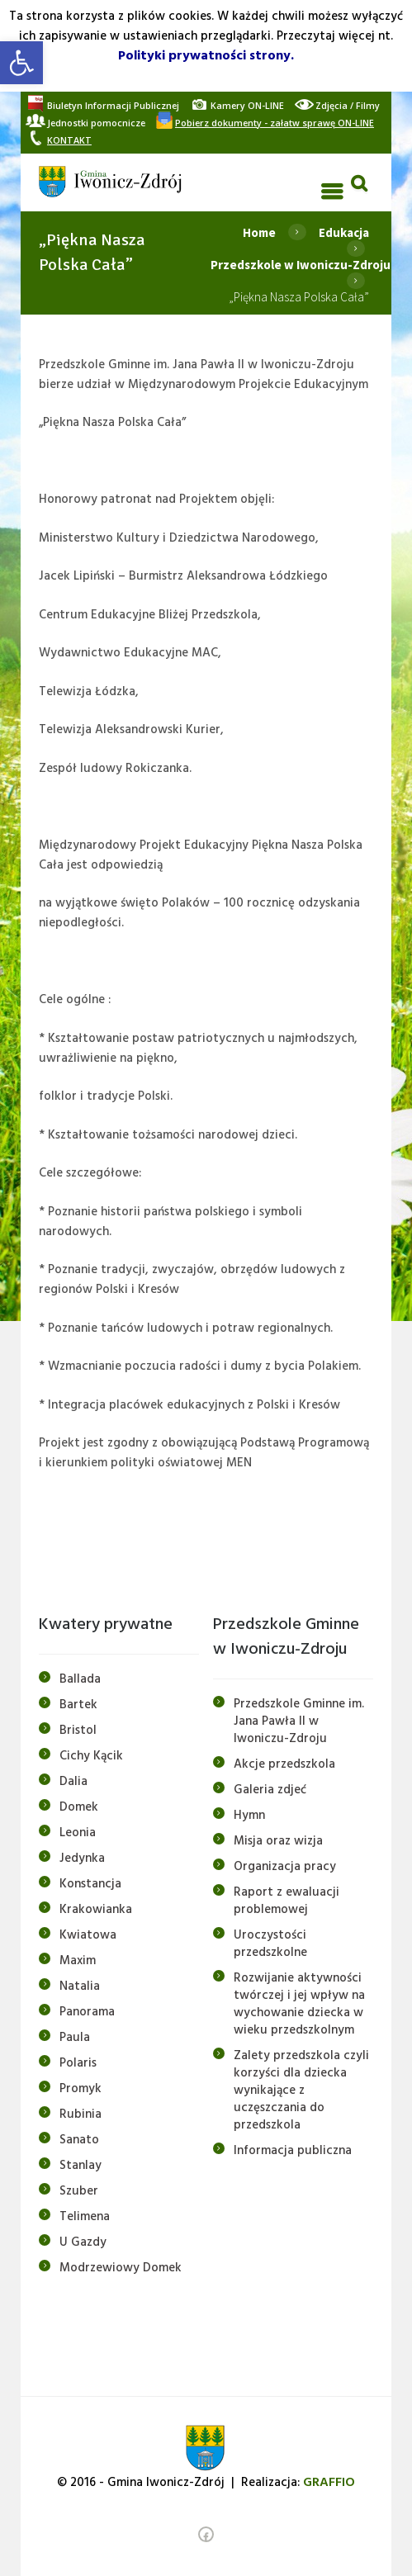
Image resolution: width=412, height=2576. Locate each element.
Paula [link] (74, 2038)
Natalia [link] (79, 1986)
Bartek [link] (78, 1705)
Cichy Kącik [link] (91, 1756)
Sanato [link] (79, 2140)
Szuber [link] (78, 2191)
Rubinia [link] (80, 2114)
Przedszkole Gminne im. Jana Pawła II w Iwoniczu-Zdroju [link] (299, 1721)
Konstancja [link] (90, 1884)
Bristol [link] (78, 1730)
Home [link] (259, 232)
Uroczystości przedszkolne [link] (270, 1944)
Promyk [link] (80, 2089)
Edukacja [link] (344, 232)
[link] (21, 62)
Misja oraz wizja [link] (278, 1841)
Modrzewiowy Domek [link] (120, 2268)
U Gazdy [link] (83, 2242)
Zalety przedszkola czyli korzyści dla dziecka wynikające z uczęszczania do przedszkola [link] (301, 2090)
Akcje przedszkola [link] (284, 1764)
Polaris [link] (78, 2063)
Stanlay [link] (80, 2166)
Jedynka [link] (82, 1858)
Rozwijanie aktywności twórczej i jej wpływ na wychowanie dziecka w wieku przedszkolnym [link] (299, 2004)
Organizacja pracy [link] (285, 1867)
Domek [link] (78, 1807)
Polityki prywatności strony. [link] (206, 56)
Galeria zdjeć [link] (270, 1790)
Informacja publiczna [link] (293, 2151)
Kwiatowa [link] (87, 1935)
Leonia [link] (77, 1833)
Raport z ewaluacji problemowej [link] (286, 1901)
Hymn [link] (249, 1815)
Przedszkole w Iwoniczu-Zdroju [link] (301, 264)
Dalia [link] (73, 1782)
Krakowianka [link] (95, 1910)
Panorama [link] (87, 2012)
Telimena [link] (84, 2217)
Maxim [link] (77, 1961)
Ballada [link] (80, 1679)
